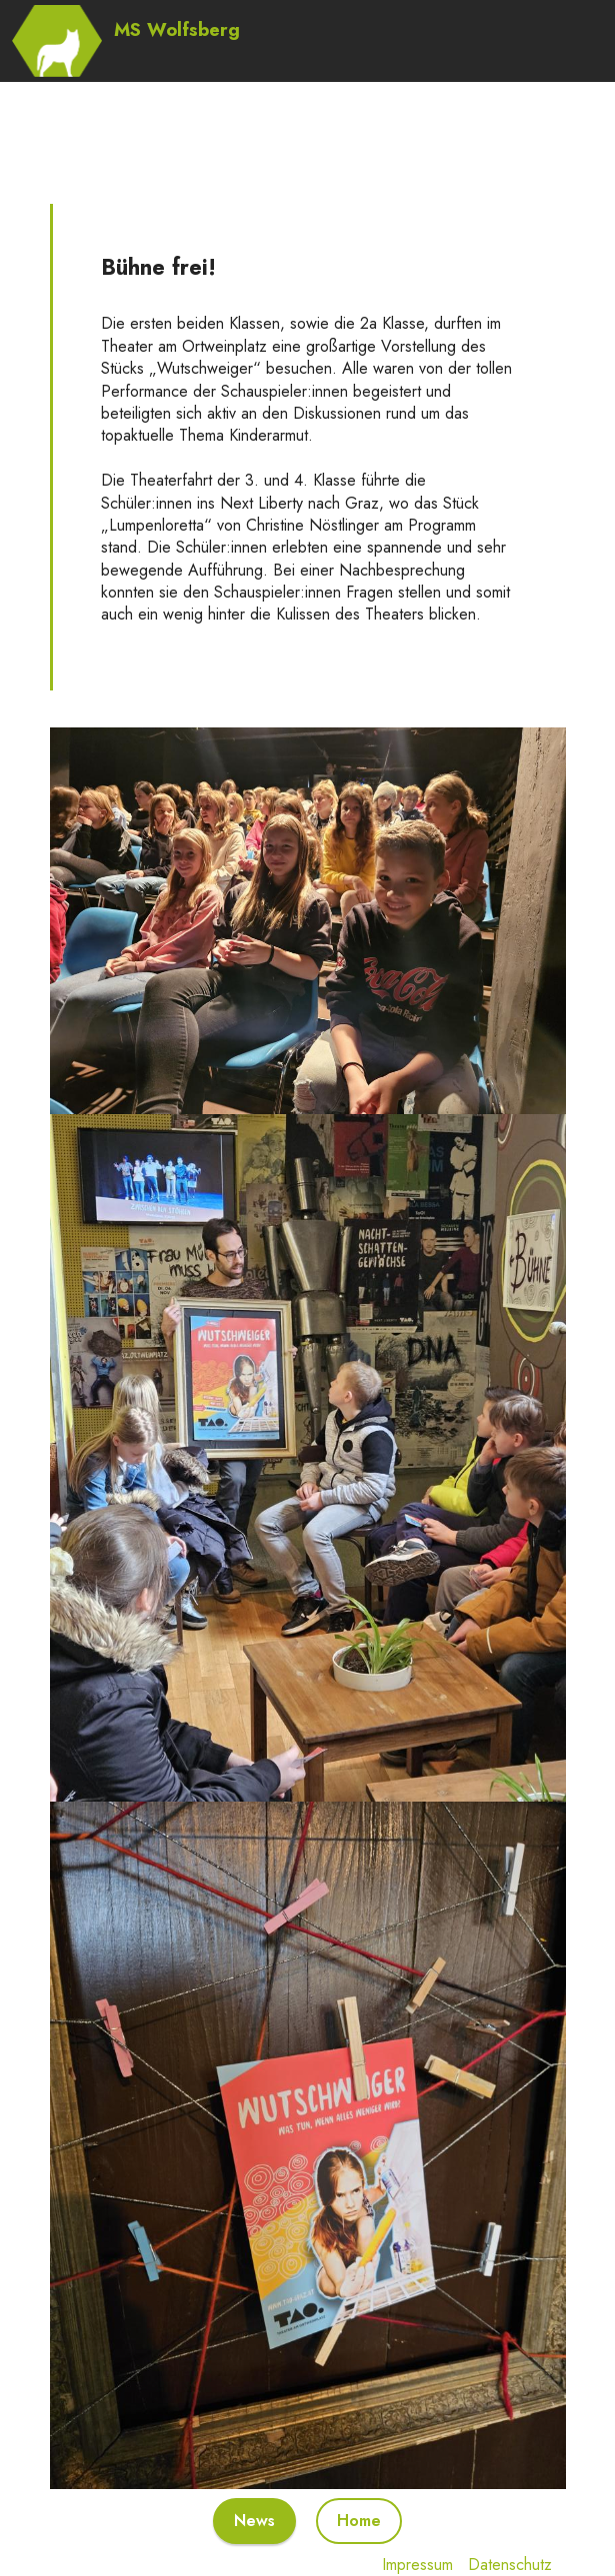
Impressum (417, 2564)
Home (359, 2520)
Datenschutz (510, 2564)
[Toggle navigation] (590, 5)
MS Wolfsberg (177, 29)
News (254, 2520)
